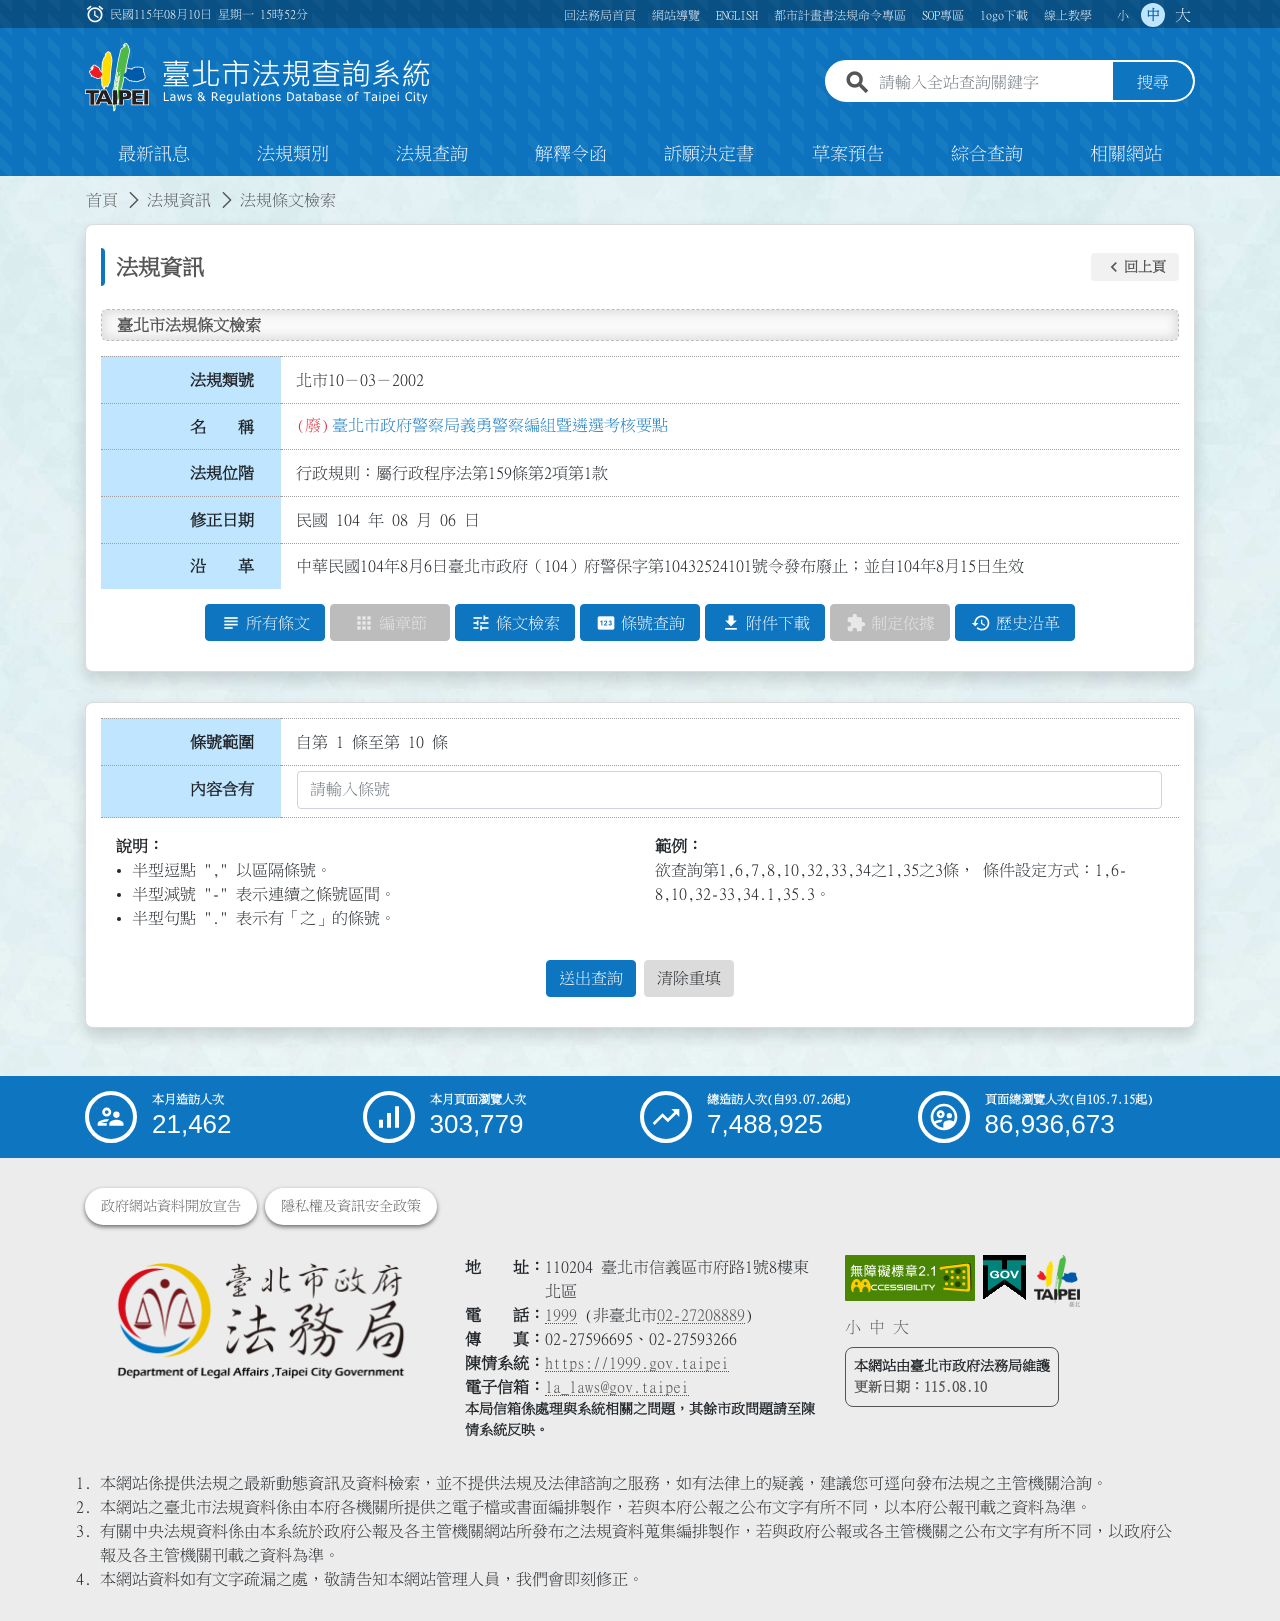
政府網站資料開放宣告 (171, 1206)
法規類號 (222, 380)
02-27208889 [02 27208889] (701, 1315)
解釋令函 (571, 154)
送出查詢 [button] (591, 979)
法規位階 (222, 473)
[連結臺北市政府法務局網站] (260, 1319)
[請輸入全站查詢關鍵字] (992, 83)
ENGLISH (737, 15)
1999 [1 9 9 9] (561, 1315)
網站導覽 (676, 15)
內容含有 (222, 789)
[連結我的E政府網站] (1004, 1278)
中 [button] (1153, 15)
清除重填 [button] (689, 979)
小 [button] (1123, 15)
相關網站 (1126, 154)
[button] (1135, 267)
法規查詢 (432, 154)
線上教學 (1068, 15)
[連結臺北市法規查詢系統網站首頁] (258, 77)
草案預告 (848, 154)
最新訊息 (154, 154)
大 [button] (1183, 15)
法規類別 (293, 154)
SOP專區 (943, 15)
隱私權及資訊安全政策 (351, 1206)
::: (12, 188)
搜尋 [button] (1153, 83)
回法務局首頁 (600, 15)
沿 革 (222, 567)
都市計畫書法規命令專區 (840, 15)
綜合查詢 (987, 154)
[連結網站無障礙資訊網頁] (910, 1278)
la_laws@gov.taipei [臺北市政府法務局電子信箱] (617, 1387)
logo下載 (1004, 15)
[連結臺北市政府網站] (1057, 1281)
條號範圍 (222, 742)
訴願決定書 (709, 154)
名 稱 (222, 427)
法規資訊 (179, 200)
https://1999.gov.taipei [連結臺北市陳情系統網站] (637, 1363)
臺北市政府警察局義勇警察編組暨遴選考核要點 (500, 425)
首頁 (102, 200)
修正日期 (222, 520)
